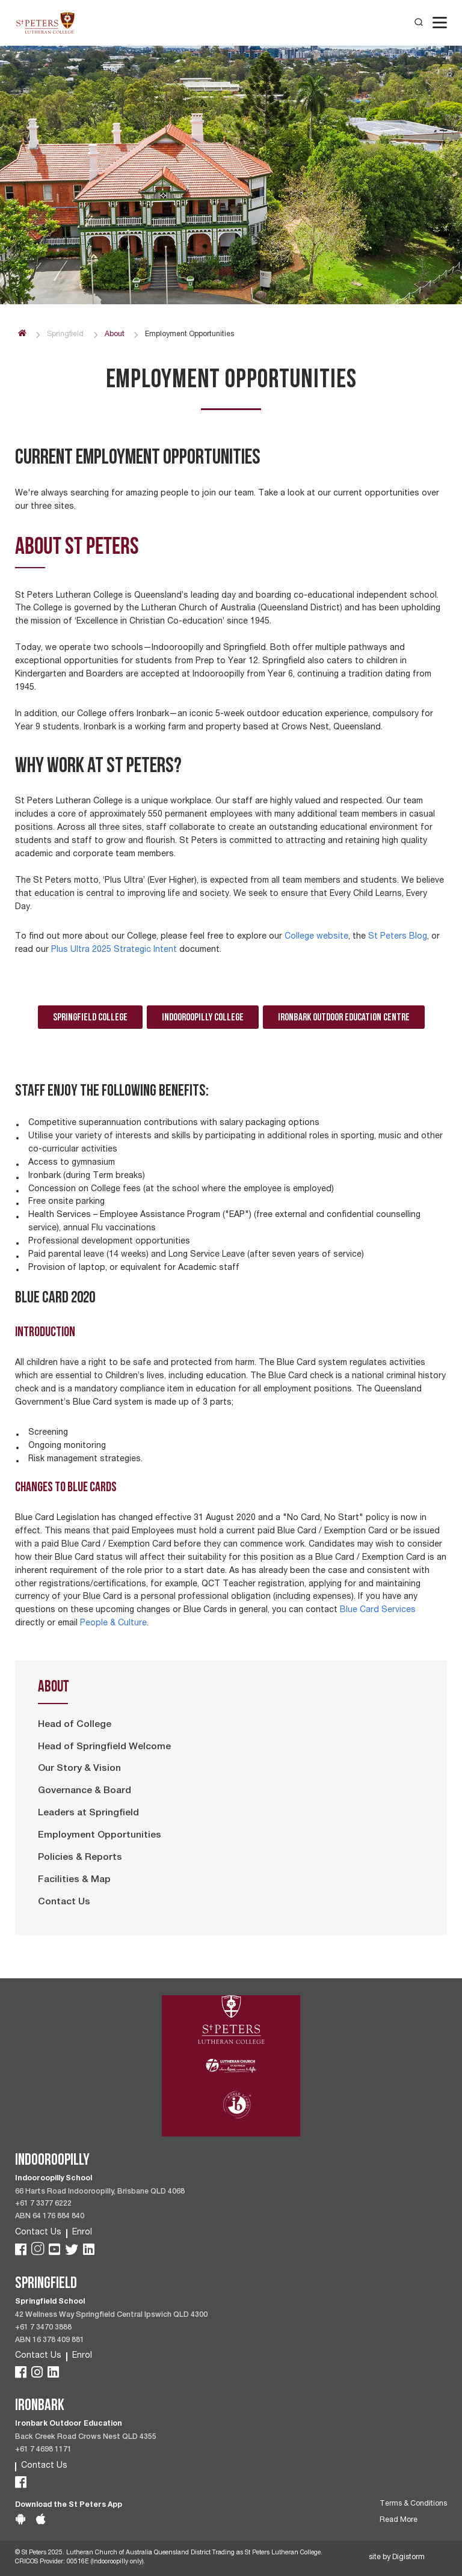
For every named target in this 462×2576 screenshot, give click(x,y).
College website (316, 937)
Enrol (82, 2232)
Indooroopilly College (203, 1016)
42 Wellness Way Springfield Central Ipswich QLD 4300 (111, 2315)
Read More (398, 2520)
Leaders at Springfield (88, 1813)
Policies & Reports (80, 1858)
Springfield (65, 335)
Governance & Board (84, 1791)
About (115, 335)
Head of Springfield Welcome (104, 1747)
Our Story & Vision (79, 1769)
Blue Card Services (378, 1610)
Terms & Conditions (413, 2504)
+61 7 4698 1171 (43, 2450)
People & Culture (113, 1623)
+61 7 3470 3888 (43, 2328)
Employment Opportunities (99, 1836)
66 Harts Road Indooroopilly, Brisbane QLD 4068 (100, 2192)
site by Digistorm (397, 2558)
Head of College (74, 1725)
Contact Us (64, 1902)
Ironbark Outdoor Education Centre (344, 1016)
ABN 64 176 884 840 (49, 2217)
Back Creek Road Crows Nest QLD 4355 (85, 2437)
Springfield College (90, 1016)
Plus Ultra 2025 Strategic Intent (114, 950)
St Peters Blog (397, 937)
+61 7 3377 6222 (43, 2204)
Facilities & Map (74, 1880)
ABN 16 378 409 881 (49, 2340)
